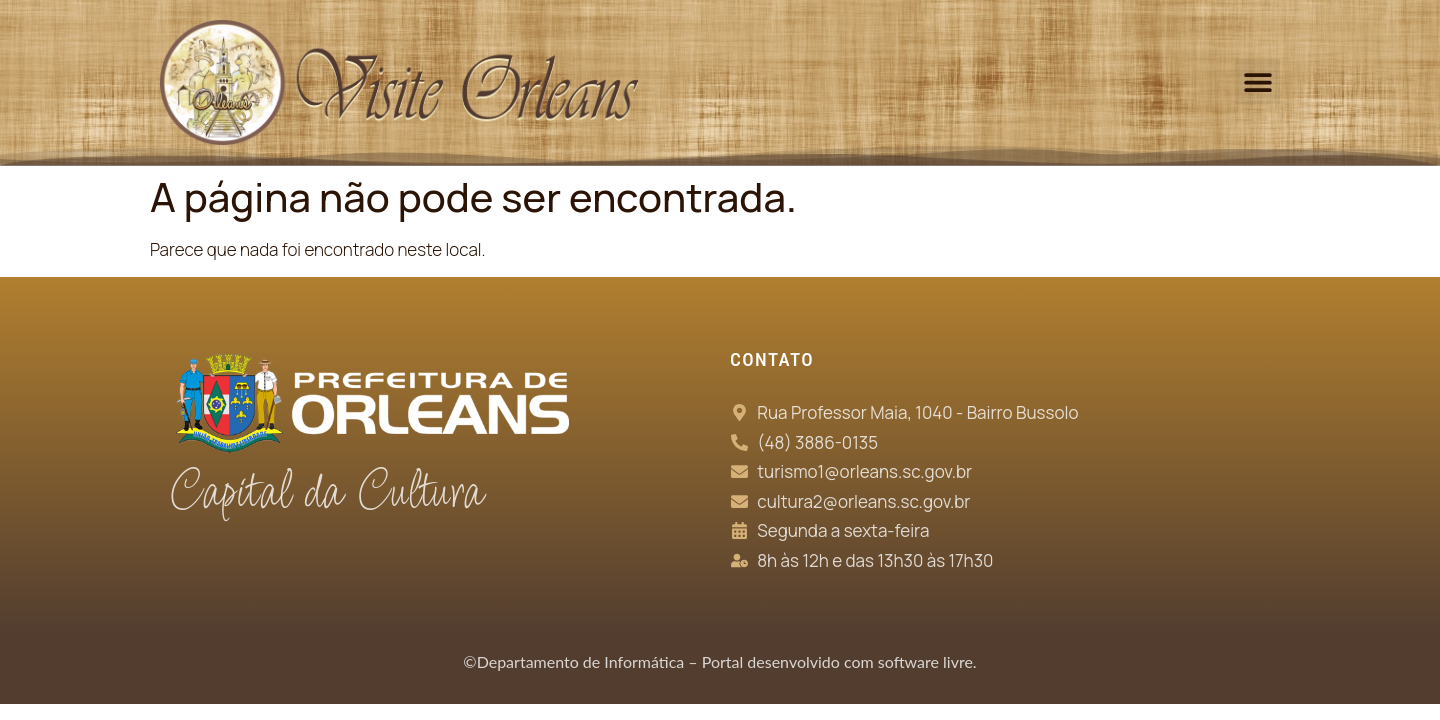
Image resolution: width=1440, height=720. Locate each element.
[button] (1257, 81)
